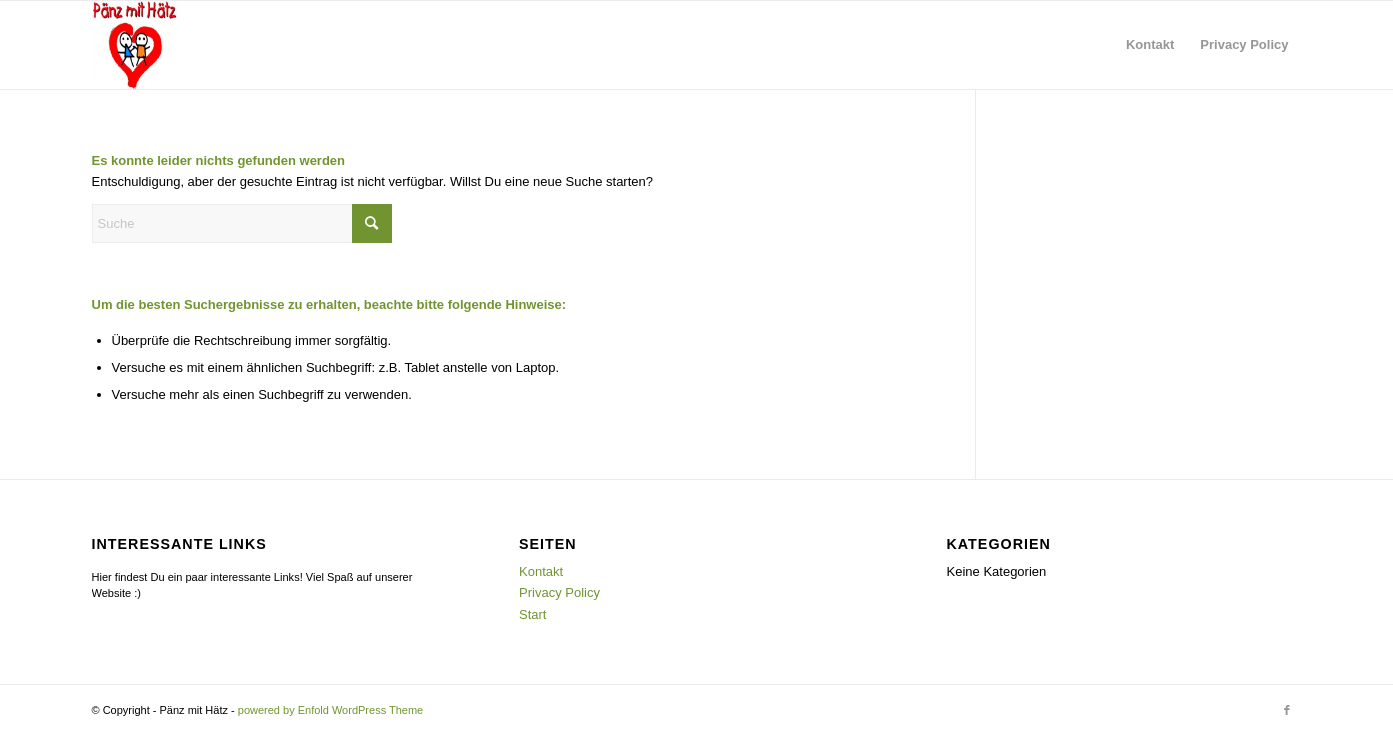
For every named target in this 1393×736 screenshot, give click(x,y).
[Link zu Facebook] (1287, 710)
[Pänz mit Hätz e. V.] (134, 45)
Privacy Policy (559, 592)
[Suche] (242, 223)
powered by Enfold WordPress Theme (330, 710)
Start (532, 614)
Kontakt (541, 571)
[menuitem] (1150, 45)
